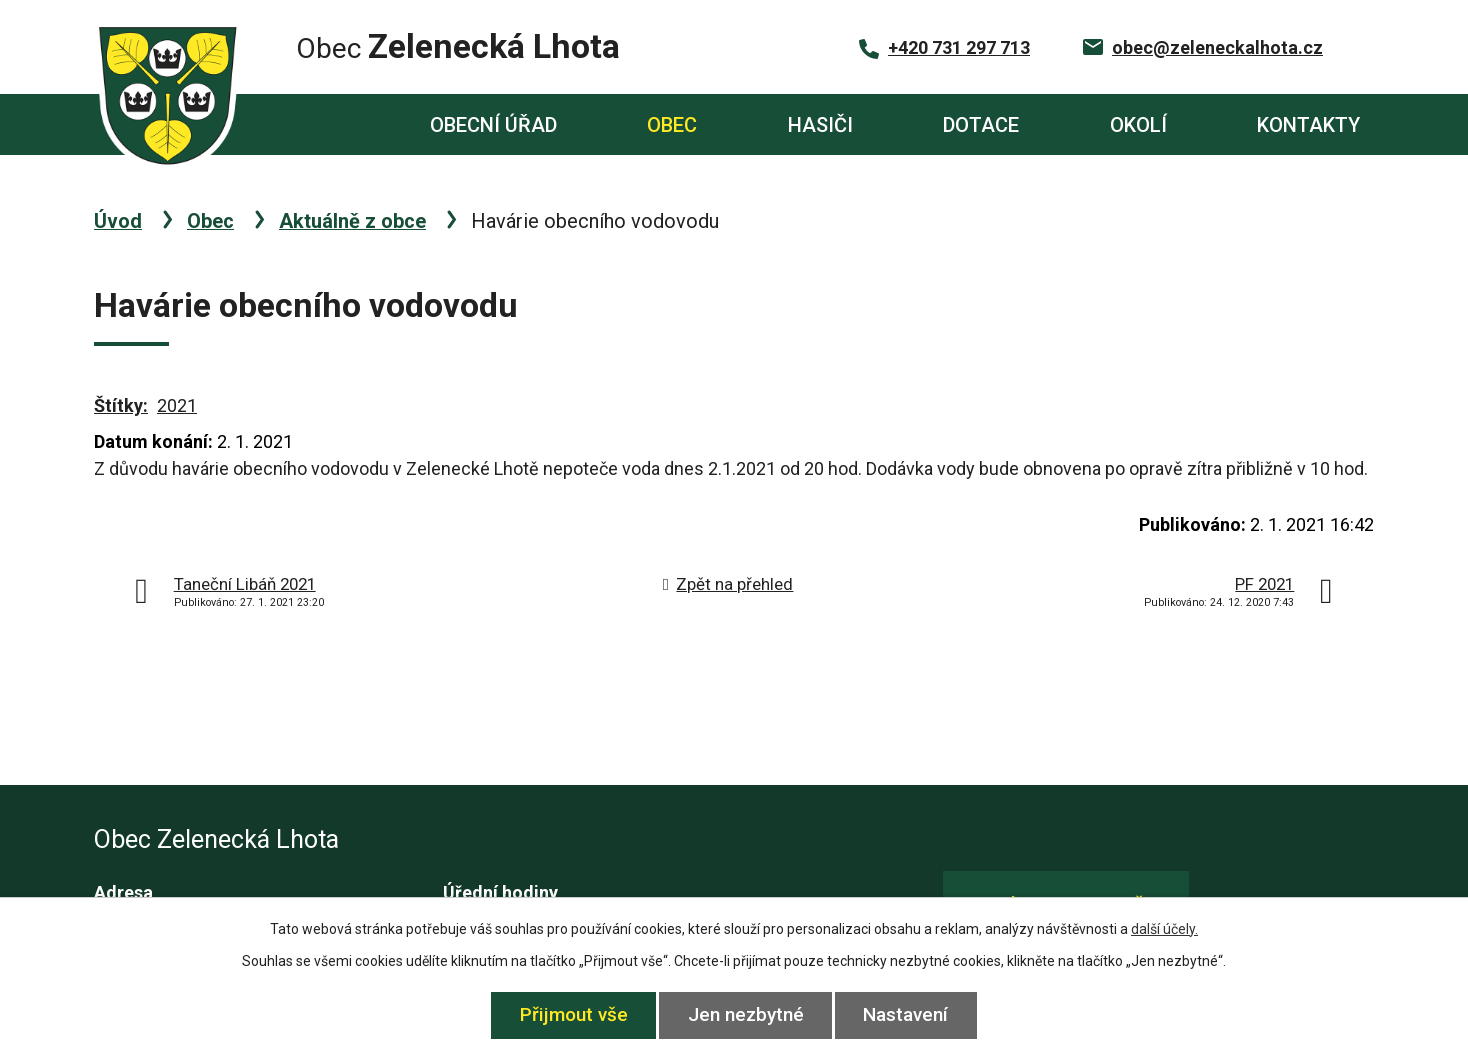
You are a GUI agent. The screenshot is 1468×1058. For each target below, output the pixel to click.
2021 (177, 405)
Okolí (1138, 125)
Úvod (310, 124)
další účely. (1164, 929)
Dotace (981, 125)
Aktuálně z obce (352, 221)
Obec (672, 125)
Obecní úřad (493, 125)
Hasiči (820, 125)
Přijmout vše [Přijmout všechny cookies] (574, 1014)
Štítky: (121, 405)
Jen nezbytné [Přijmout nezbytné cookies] (746, 1014)
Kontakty (1308, 125)
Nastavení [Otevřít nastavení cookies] (906, 1014)
